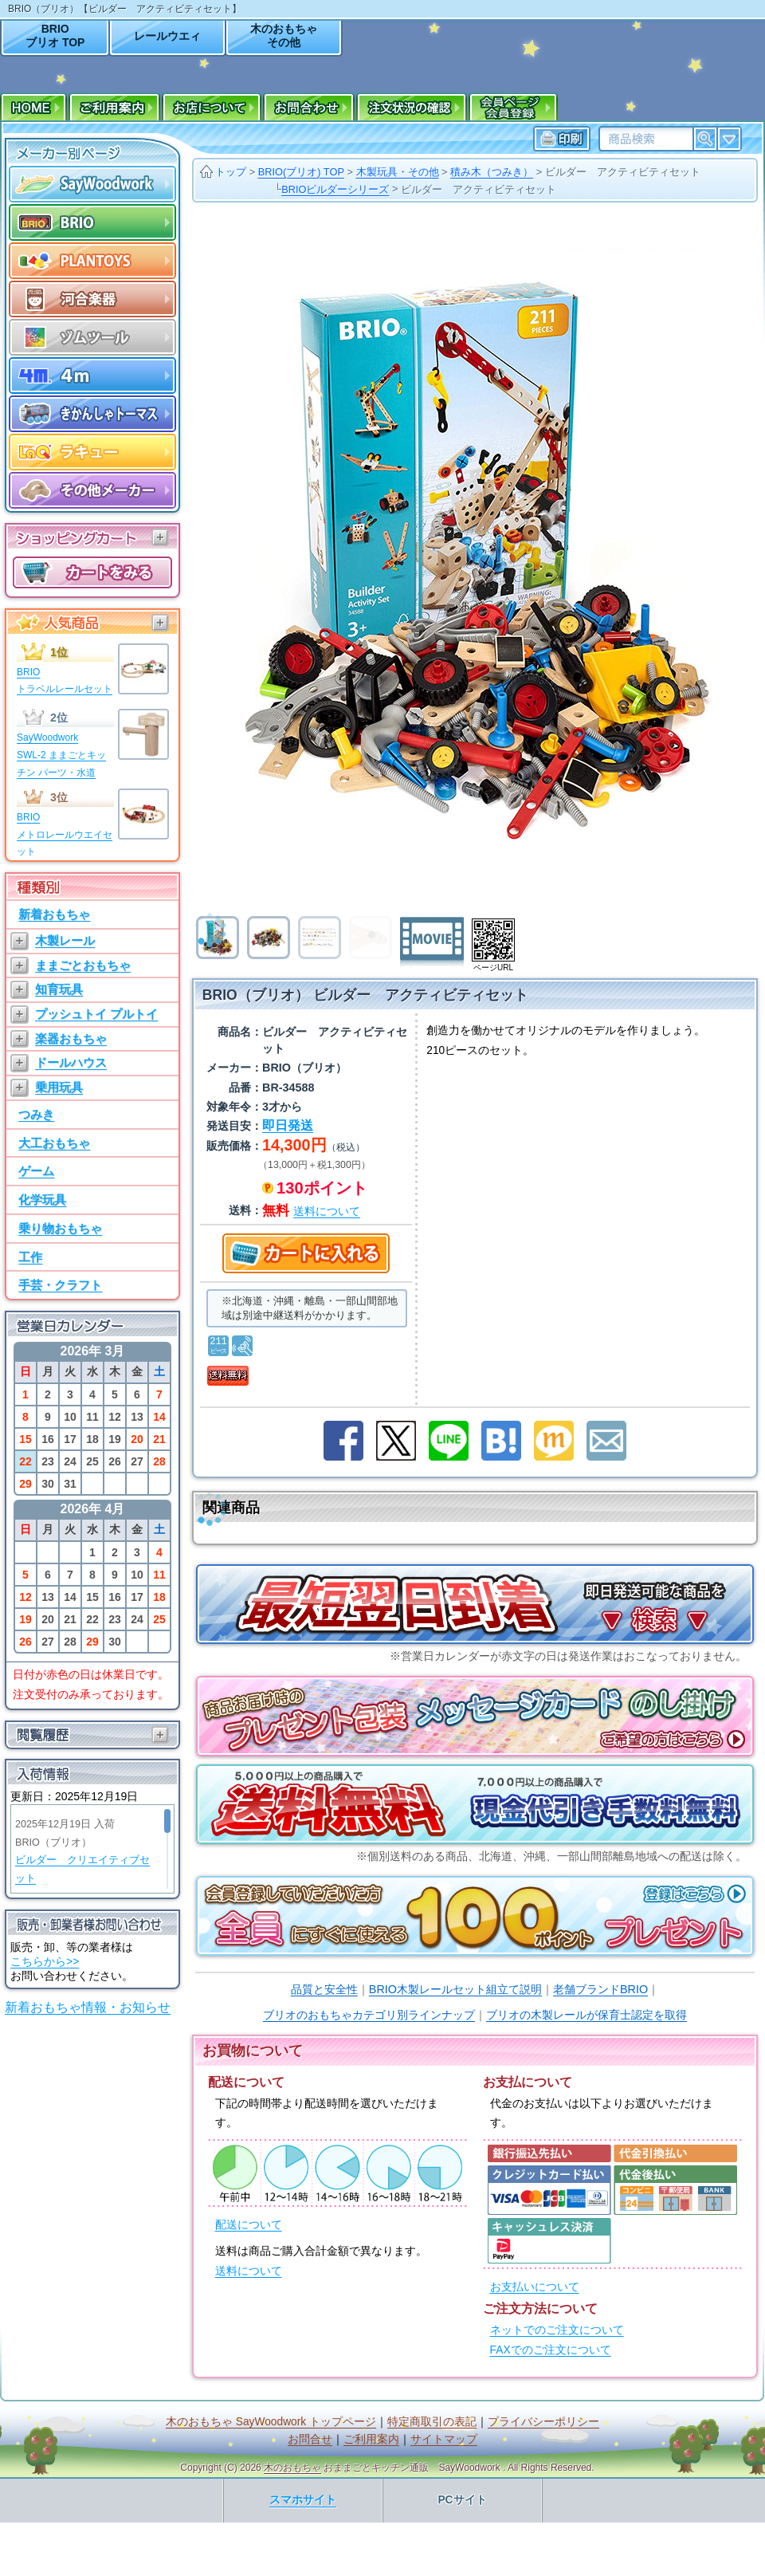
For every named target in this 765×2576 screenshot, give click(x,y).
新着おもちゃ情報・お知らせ (88, 2007)
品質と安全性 (324, 1989)
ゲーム (36, 1171)
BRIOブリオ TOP (55, 35)
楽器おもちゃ (71, 1038)
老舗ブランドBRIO (600, 1989)
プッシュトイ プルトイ (96, 1014)
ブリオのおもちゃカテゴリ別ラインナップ (369, 2014)
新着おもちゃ (54, 914)
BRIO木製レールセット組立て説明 (455, 1989)
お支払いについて (534, 2287)
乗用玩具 (59, 1087)
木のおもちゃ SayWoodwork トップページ (271, 2422)
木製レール (65, 940)
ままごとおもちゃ (83, 965)
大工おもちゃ (54, 1143)
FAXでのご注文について (550, 2350)
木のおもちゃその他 (283, 35)
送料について (248, 2271)
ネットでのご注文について (557, 2330)
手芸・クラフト (60, 1285)
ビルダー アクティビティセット (622, 172)
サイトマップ (443, 2439)
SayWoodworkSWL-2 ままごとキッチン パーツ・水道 (61, 754)
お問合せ (310, 2439)
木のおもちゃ (292, 2467)
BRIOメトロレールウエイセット (64, 834)
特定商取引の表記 (432, 2422)
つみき (36, 1114)
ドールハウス (71, 1062)
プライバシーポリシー (543, 2422)
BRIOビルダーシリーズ (335, 189)
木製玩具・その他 (397, 172)
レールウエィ (167, 35)
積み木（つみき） (491, 172)
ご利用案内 (371, 2439)
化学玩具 (42, 1199)
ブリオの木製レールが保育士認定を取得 (586, 2014)
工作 (30, 1257)
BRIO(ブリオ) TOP (301, 172)
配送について (248, 2225)
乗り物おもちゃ (60, 1228)
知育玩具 (59, 989)
